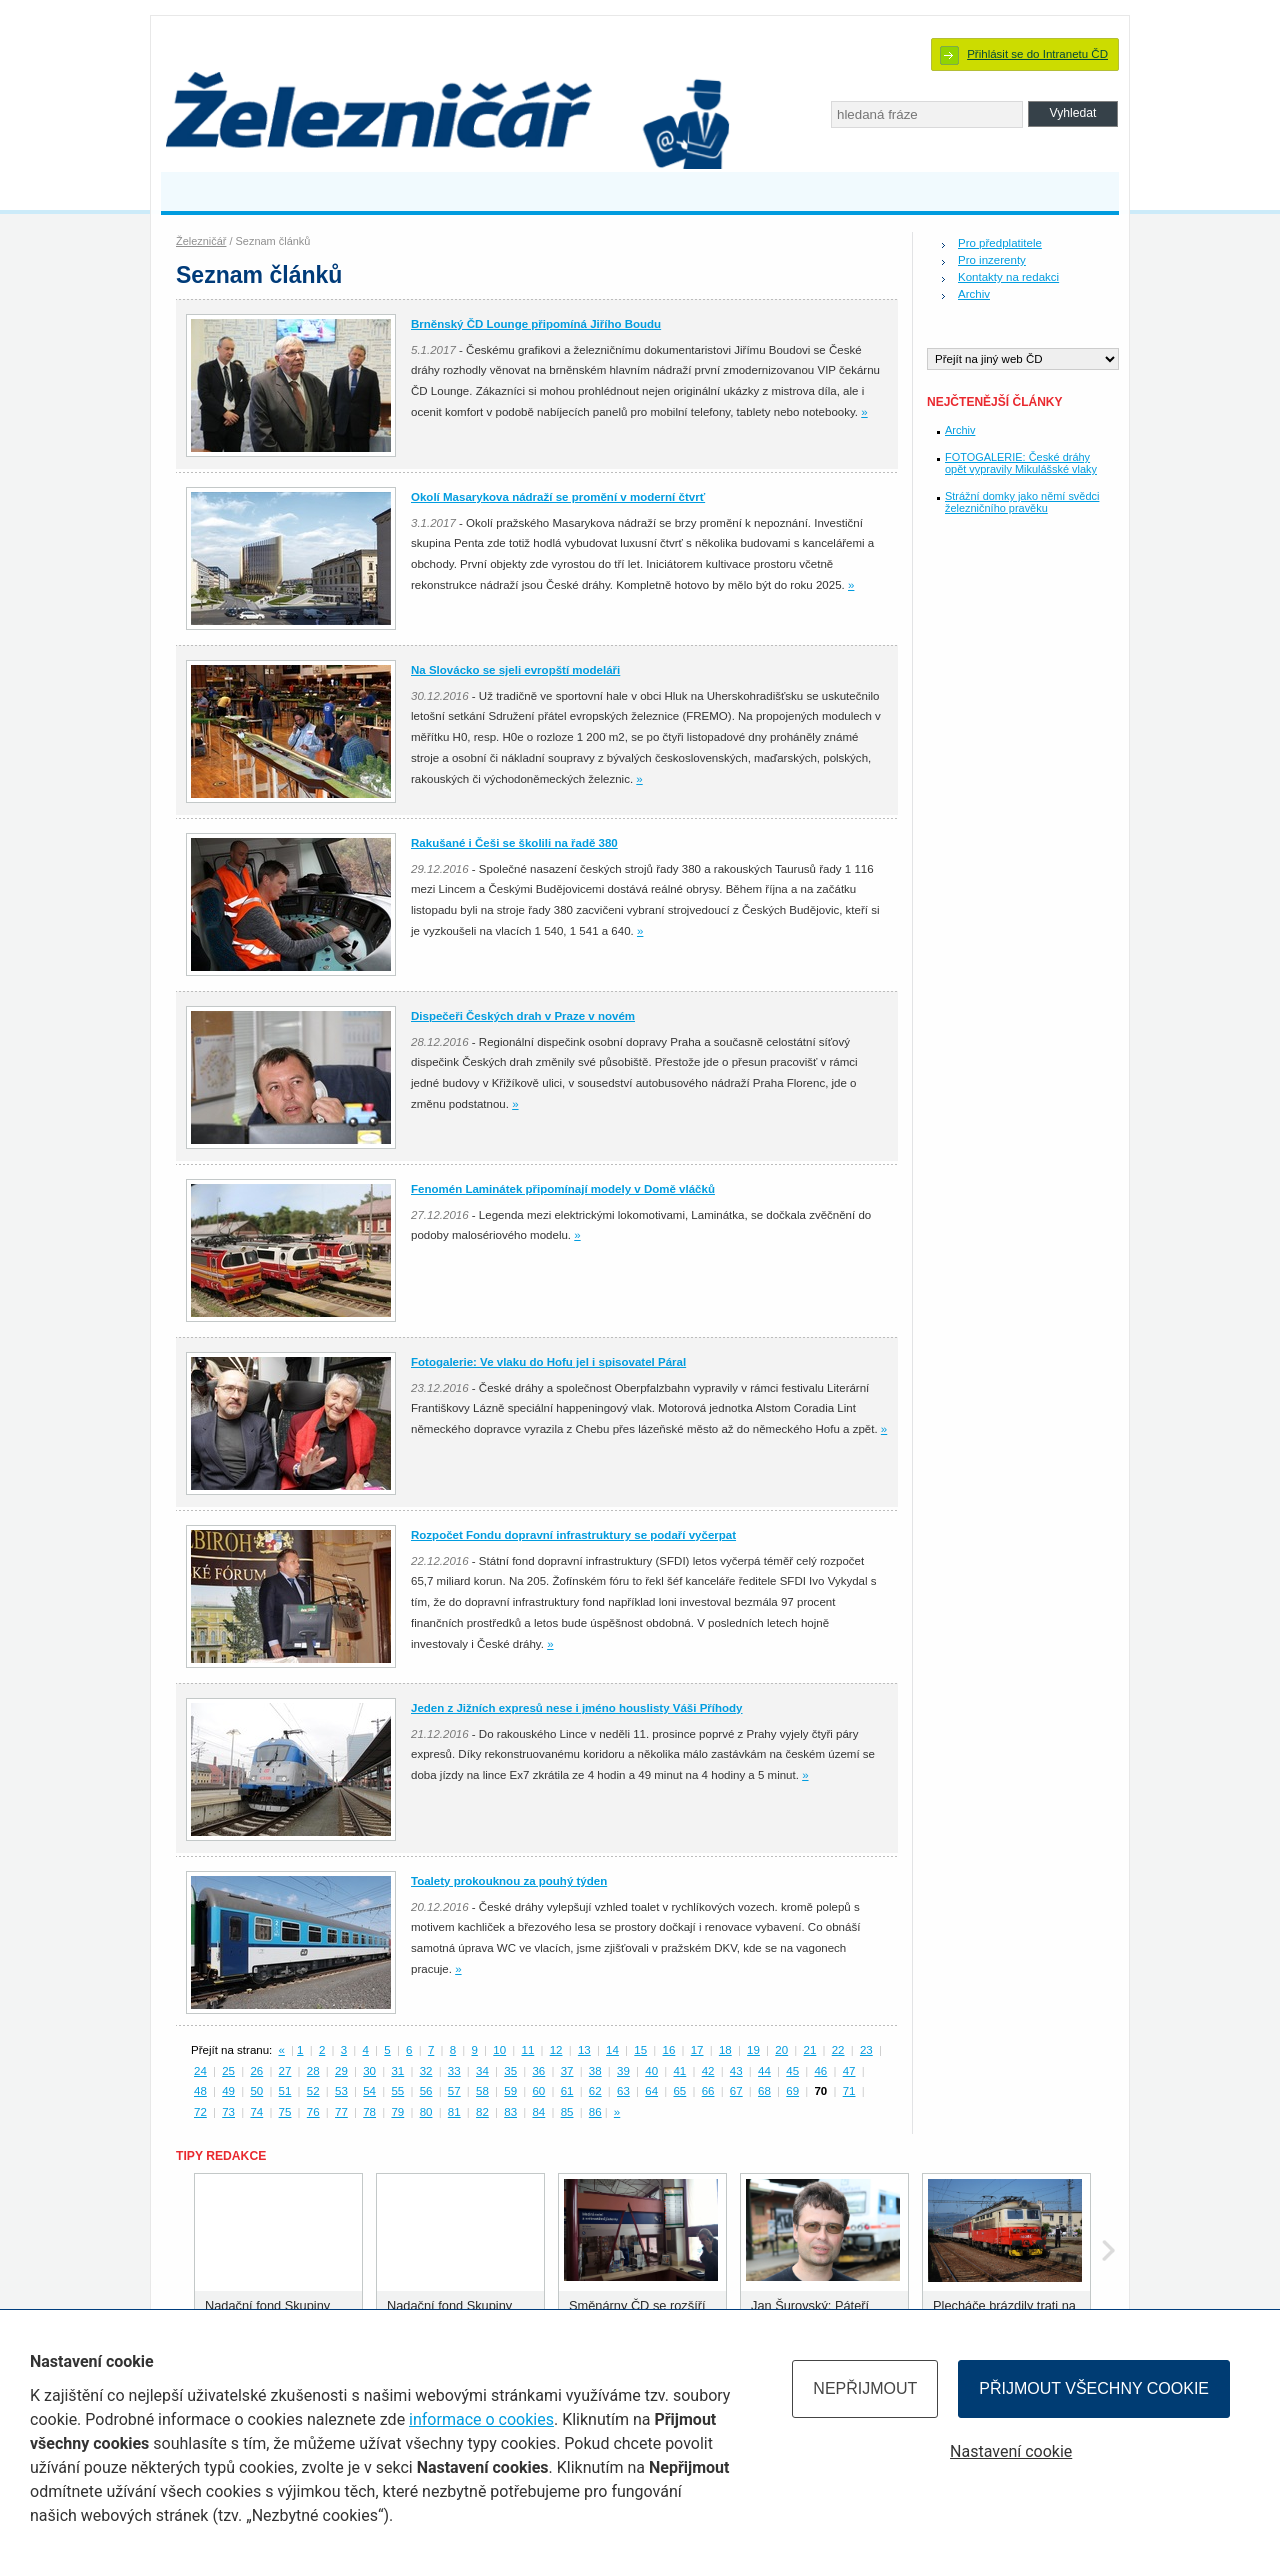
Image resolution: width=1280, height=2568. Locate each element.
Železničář (201, 241)
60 (538, 2091)
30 (369, 2071)
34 (482, 2071)
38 (595, 2071)
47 (849, 2071)
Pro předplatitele (1000, 243)
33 (454, 2071)
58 (482, 2091)
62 (595, 2091)
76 (313, 2112)
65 (679, 2091)
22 (838, 2050)
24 (200, 2071)
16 (669, 2050)
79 (397, 2112)
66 (708, 2091)
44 (764, 2071)
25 (228, 2071)
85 (567, 2112)
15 (640, 2050)
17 (697, 2050)
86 (595, 2112)
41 (679, 2071)
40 (651, 2071)
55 (397, 2091)
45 (792, 2071)
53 (341, 2091)
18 (725, 2050)
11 (527, 2050)
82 (482, 2112)
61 (567, 2091)
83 (510, 2112)
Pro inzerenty (992, 260)
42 (708, 2071)
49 (228, 2091)
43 (736, 2071)
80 (426, 2112)
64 (651, 2091)
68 (764, 2091)
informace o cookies (481, 2419)
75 (285, 2112)
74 (256, 2112)
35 (510, 2071)
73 (228, 2112)
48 (200, 2091)
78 (369, 2112)
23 (866, 2050)
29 (341, 2071)
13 (584, 2050)
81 (454, 2112)
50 (256, 2091)
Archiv (974, 294)
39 (623, 2071)
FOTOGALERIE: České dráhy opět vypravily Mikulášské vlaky (1021, 463)
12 (556, 2050)
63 (623, 2091)
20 (781, 2050)
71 (849, 2091)
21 (810, 2050)
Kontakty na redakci (1008, 277)
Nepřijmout (865, 2388)
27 (285, 2071)
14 (612, 2050)
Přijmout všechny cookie (1094, 2388)
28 (313, 2071)
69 (792, 2091)
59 (510, 2091)
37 (567, 2071)
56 (426, 2091)
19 (753, 2050)
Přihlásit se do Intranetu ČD (1037, 54)
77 (341, 2112)
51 (285, 2091)
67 (736, 2091)
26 (256, 2071)
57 (454, 2091)
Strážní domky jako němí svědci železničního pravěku (1022, 502)
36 (538, 2071)
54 (369, 2091)
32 (426, 2071)
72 (200, 2112)
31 (397, 2071)
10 (499, 2050)
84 (538, 2112)
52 (313, 2091)
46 (820, 2071)
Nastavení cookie (1011, 2451)
